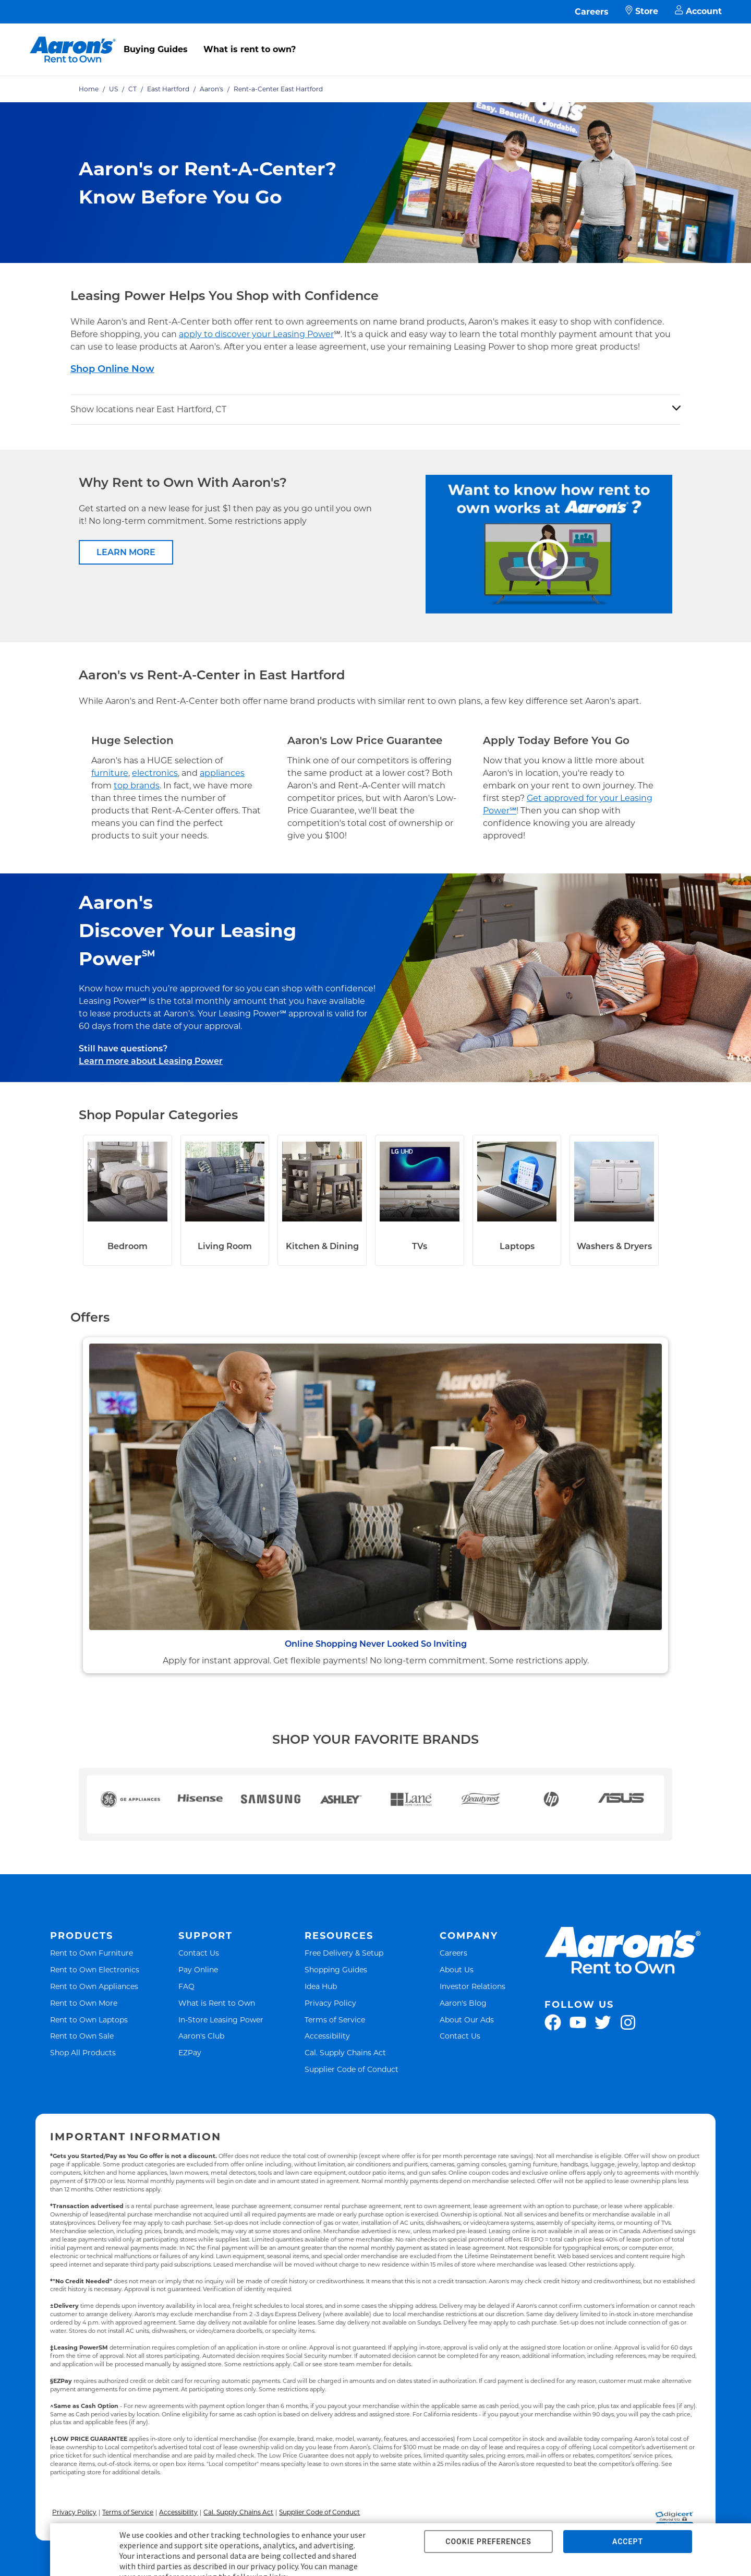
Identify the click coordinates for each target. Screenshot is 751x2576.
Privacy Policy (330, 2003)
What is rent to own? (249, 49)
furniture (109, 773)
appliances (222, 773)
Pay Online (198, 1969)
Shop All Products (83, 2052)
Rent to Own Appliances (94, 1986)
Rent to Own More (83, 2003)
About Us (457, 1969)
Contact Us (198, 1953)
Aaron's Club (201, 2036)
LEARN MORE (125, 552)
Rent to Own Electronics (94, 1969)
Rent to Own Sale (82, 2036)
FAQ (186, 1986)
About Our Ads (467, 2019)
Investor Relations (472, 1986)
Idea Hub (321, 1986)
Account (698, 11)
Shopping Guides (336, 1969)
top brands (137, 785)
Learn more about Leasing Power (151, 1061)
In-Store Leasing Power (220, 2019)
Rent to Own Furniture (91, 1953)
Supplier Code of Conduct (351, 2069)
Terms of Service (335, 2019)
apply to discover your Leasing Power (256, 334)
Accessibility (327, 2036)
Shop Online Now (112, 369)
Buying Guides (156, 49)
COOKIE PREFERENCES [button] (488, 2541)
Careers (592, 12)
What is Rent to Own (216, 2003)
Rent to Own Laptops (89, 2019)
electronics (155, 773)
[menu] (375, 38)
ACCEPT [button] (627, 2541)
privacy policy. (274, 2566)
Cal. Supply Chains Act (345, 2052)
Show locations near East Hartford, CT (148, 409)
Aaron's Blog (463, 2003)
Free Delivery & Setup (344, 1953)
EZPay (189, 2052)
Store (641, 11)
